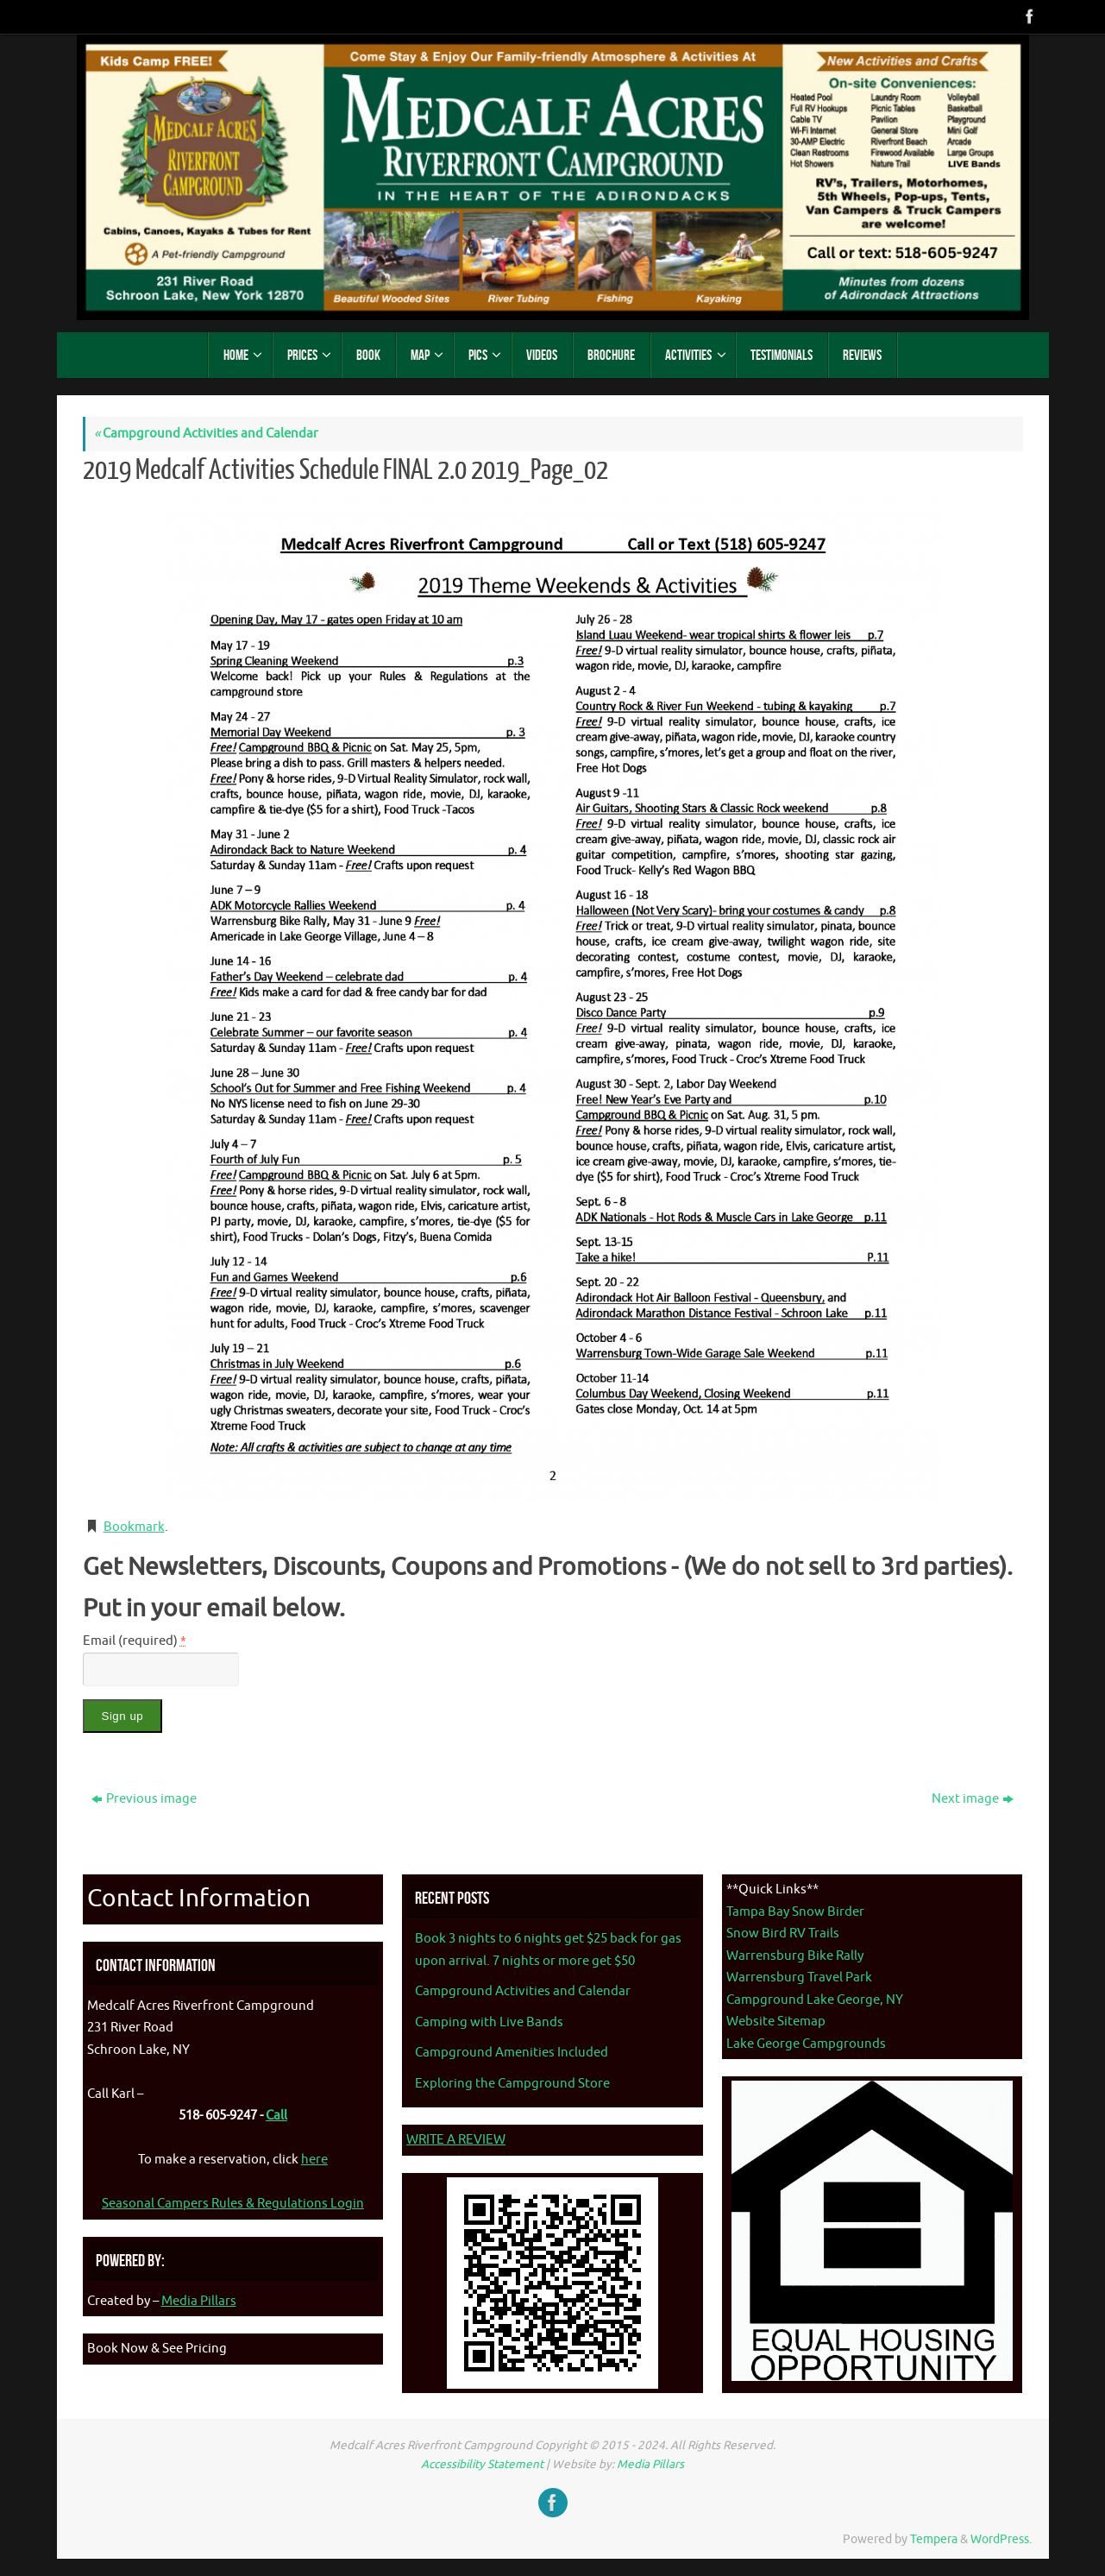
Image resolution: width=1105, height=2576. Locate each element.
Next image (973, 1799)
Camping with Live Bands (489, 2022)
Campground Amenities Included (511, 2052)
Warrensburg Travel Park (799, 1977)
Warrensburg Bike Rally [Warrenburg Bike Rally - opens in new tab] (794, 1956)
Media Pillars (198, 2301)
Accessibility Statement (482, 2464)
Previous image (144, 1799)
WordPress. (1001, 2539)
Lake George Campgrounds (806, 2044)
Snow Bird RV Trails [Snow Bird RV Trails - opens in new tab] (782, 1933)
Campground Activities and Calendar (206, 433)
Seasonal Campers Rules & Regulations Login (233, 2203)
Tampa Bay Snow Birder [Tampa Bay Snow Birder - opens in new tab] (795, 1912)
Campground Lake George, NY (814, 2000)
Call (276, 2115)
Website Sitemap (776, 2021)
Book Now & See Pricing (157, 2348)
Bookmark (134, 1527)
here (314, 2159)
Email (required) (134, 1641)
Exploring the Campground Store (512, 2083)
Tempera (933, 2539)
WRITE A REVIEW (455, 2140)
